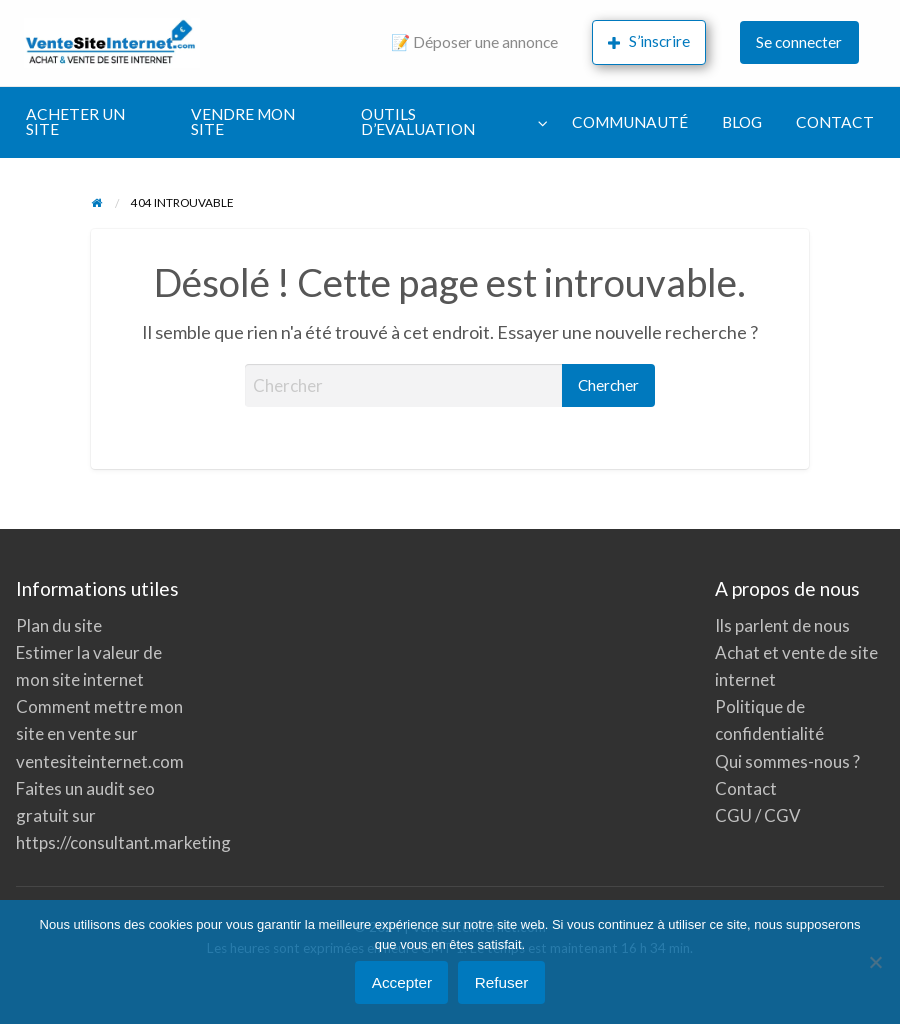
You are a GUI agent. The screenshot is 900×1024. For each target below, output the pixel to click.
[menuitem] (474, 43)
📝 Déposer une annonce (474, 42)
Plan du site (59, 625)
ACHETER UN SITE (75, 122)
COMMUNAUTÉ (630, 122)
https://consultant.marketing (123, 842)
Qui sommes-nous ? (787, 761)
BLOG (742, 122)
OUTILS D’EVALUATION (418, 122)
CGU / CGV (758, 815)
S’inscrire (649, 41)
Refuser (502, 982)
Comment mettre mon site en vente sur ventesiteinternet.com (100, 733)
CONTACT (835, 122)
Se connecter (799, 42)
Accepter (402, 982)
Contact (746, 788)
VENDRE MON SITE (243, 122)
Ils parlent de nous (782, 625)
